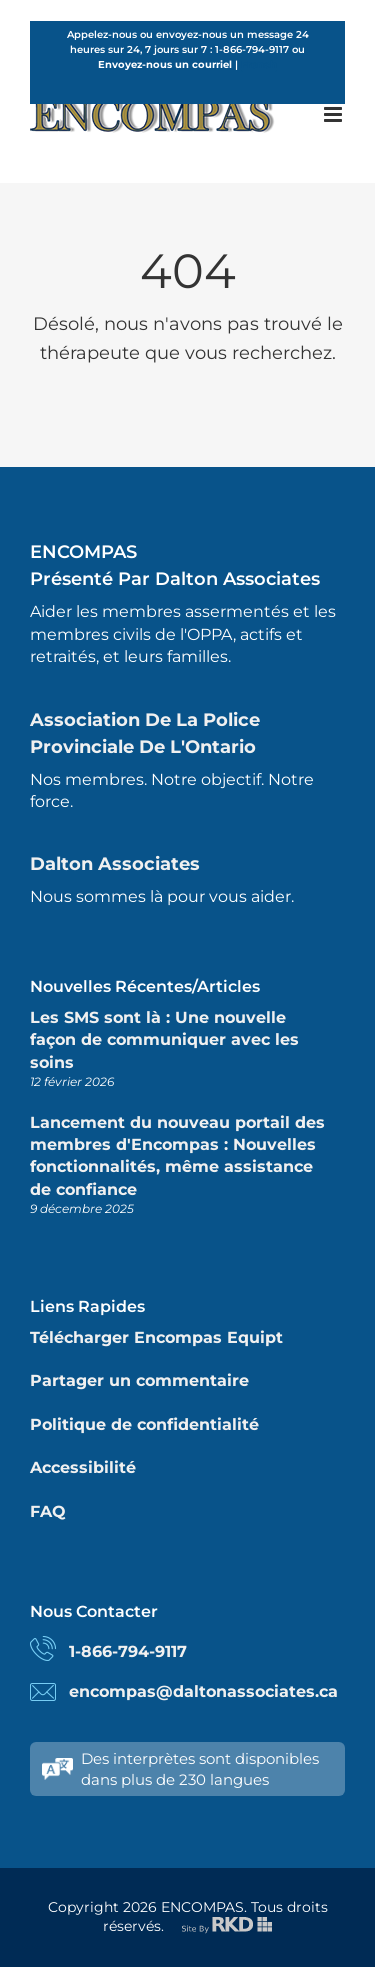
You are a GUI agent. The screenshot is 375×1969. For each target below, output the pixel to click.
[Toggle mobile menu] (334, 114)
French (259, 64)
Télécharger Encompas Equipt (156, 1337)
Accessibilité (83, 1467)
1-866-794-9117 (128, 1651)
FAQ (48, 1511)
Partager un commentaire (139, 1380)
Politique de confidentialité (144, 1424)
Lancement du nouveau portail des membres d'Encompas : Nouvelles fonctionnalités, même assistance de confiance (177, 1156)
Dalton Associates (115, 864)
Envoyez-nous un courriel (165, 64)
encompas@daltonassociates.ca (203, 1691)
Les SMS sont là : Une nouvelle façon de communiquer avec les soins (164, 1040)
